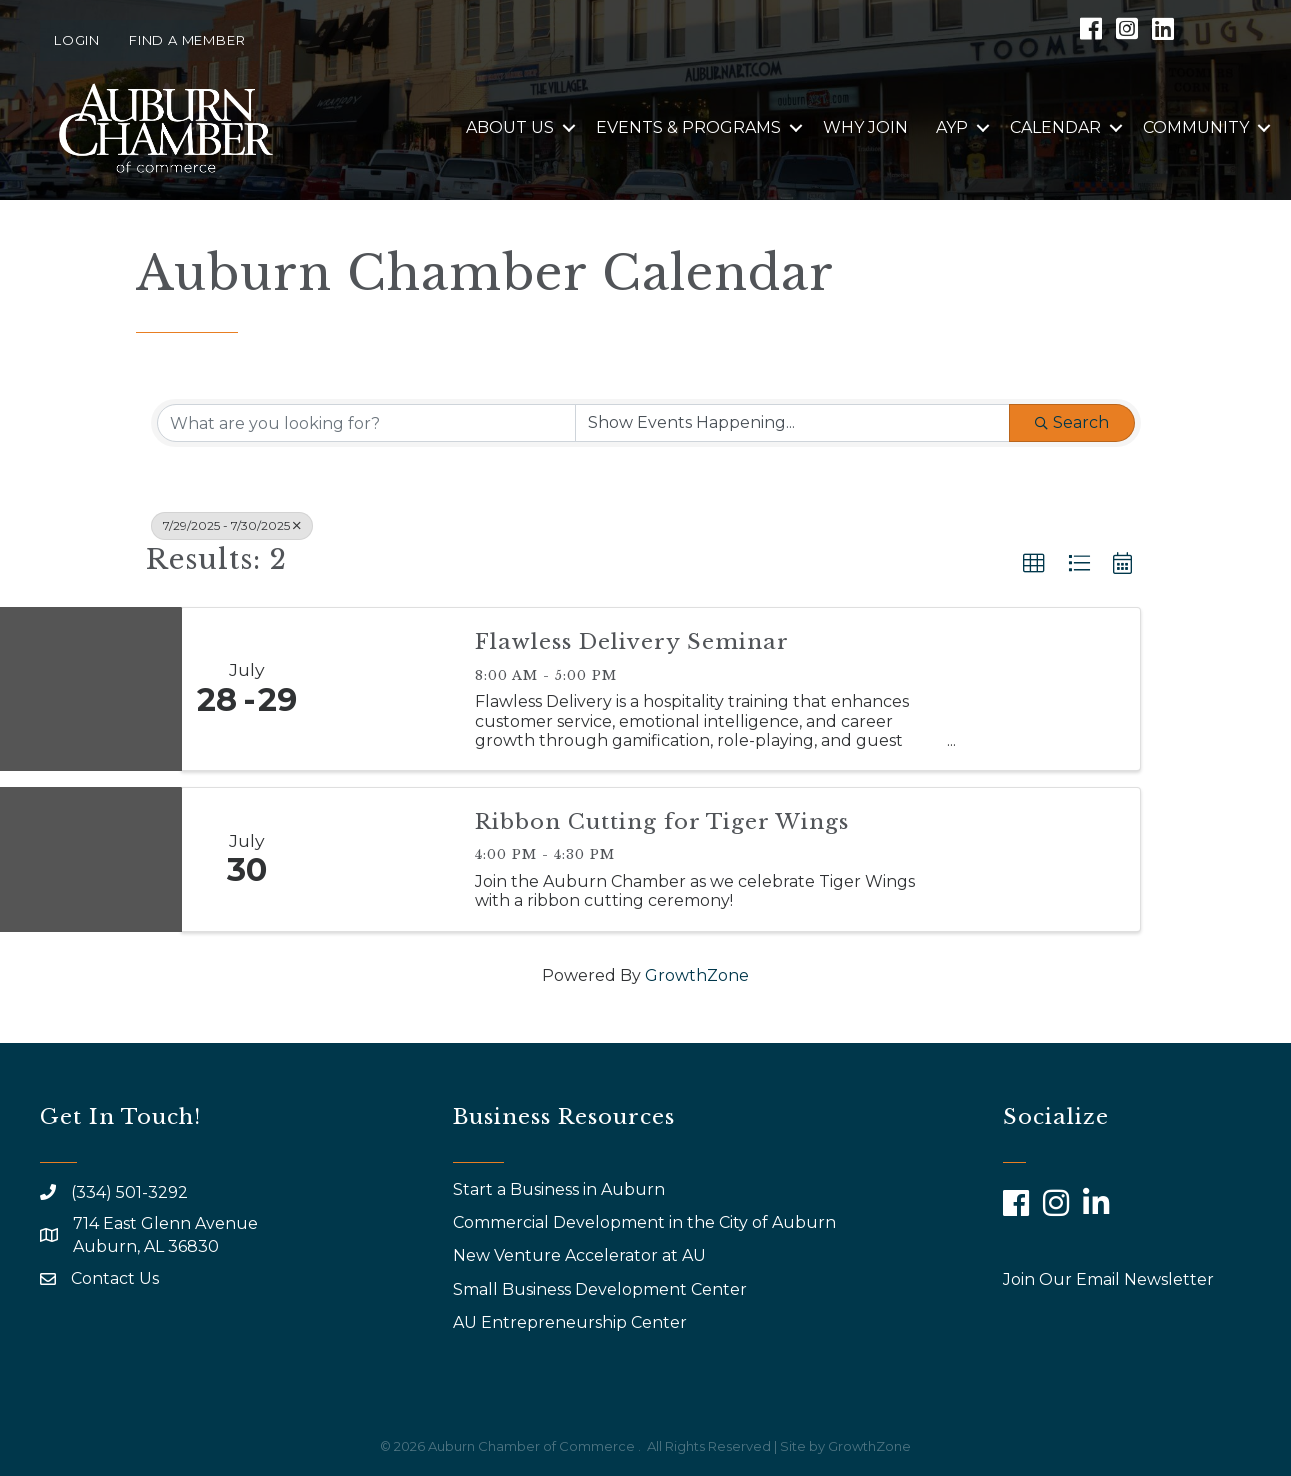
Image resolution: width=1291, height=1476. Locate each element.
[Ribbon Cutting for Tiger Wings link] (384, 859)
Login (77, 40)
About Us (510, 127)
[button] (1034, 564)
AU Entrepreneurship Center (572, 1322)
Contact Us (115, 1278)
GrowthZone (697, 975)
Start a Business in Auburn (559, 1189)
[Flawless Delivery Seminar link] (384, 689)
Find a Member (187, 40)
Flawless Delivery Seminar (632, 642)
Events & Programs (688, 127)
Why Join (865, 127)
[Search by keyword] (366, 423)
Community (1196, 127)
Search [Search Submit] (1072, 422)
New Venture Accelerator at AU (581, 1255)
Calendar (1055, 127)
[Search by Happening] (792, 423)
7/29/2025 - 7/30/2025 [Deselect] (232, 525)
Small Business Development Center (602, 1289)
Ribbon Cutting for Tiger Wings (662, 822)
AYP (952, 127)
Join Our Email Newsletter (1108, 1279)
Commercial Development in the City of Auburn (646, 1222)
